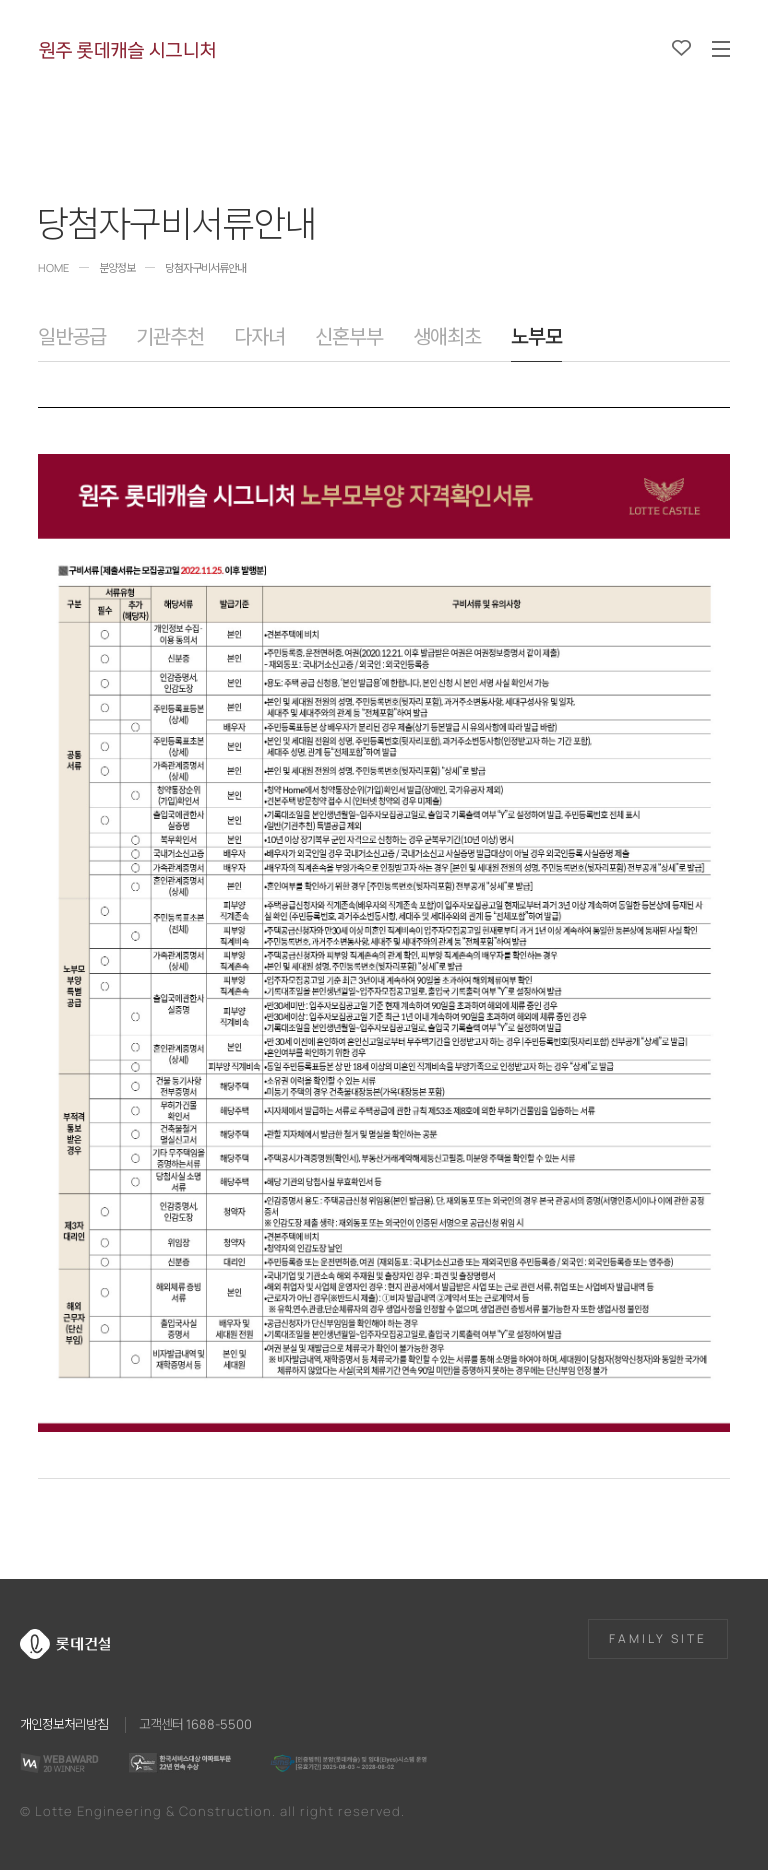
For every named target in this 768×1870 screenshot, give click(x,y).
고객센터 (195, 1723)
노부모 (536, 337)
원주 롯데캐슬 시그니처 (127, 50)
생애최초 (447, 337)
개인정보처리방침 (64, 1723)
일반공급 (72, 337)
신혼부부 (349, 337)
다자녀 (259, 337)
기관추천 (170, 337)
